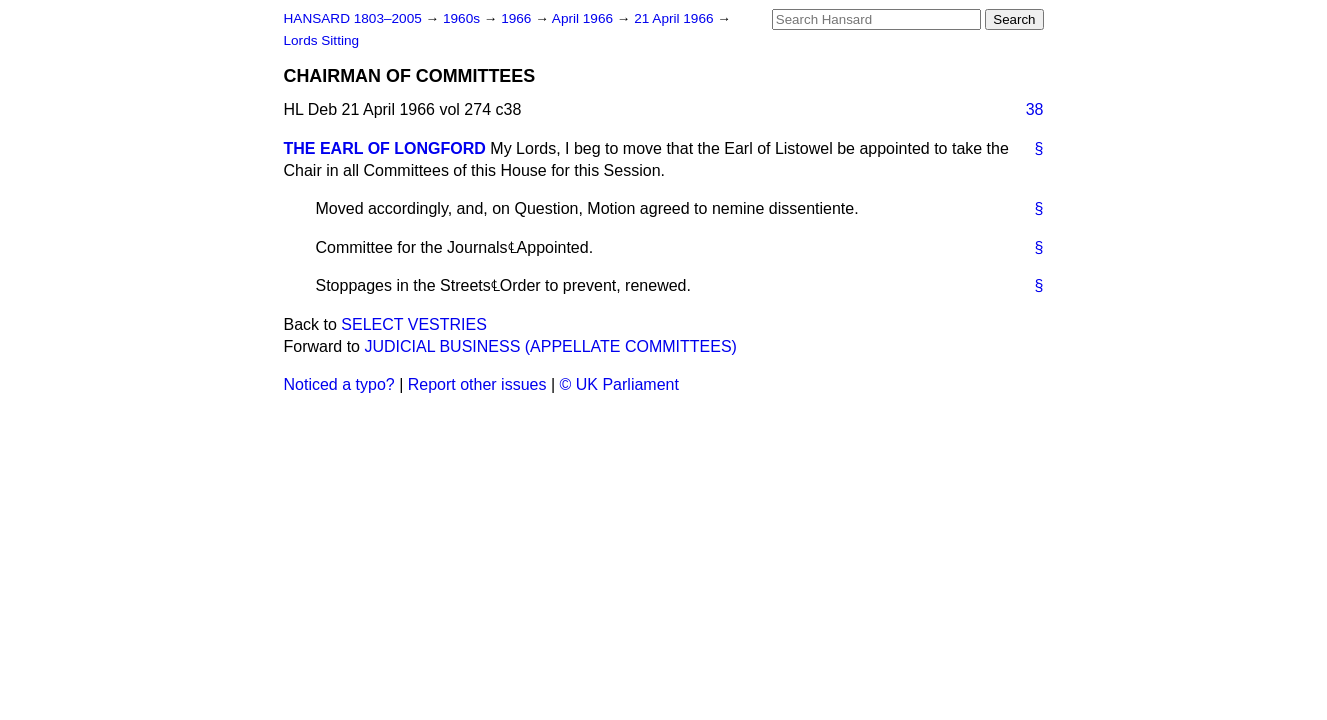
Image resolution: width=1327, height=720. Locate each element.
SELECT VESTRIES (414, 324)
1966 (518, 18)
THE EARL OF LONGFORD (385, 148)
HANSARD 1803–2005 (353, 18)
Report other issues (477, 384)
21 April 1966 (675, 18)
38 (1035, 109)
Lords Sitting (322, 40)
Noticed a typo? (339, 384)
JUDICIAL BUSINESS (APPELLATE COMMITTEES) (550, 346)
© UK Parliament (619, 384)
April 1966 (584, 18)
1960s (463, 18)
